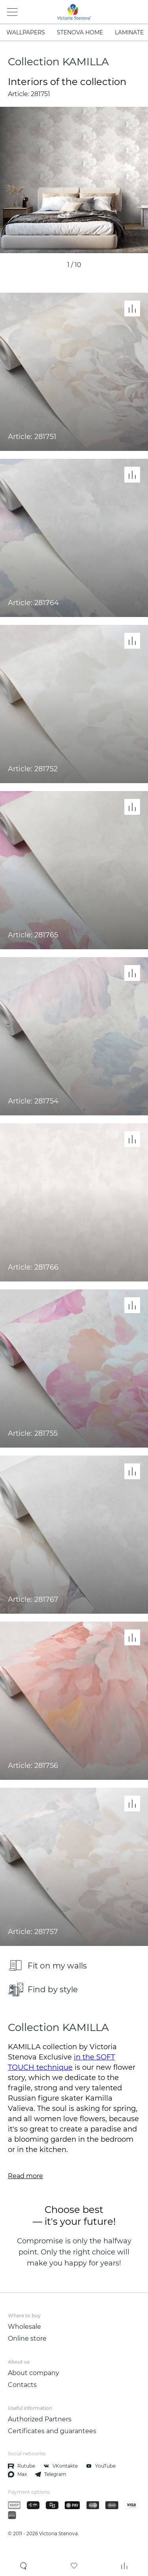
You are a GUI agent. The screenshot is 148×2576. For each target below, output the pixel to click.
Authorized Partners (39, 2419)
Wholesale (24, 2326)
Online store (27, 2338)
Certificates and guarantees (52, 2431)
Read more (25, 2176)
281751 (40, 94)
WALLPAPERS (25, 32)
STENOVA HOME (80, 32)
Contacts (22, 2385)
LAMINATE (129, 32)
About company (33, 2373)
